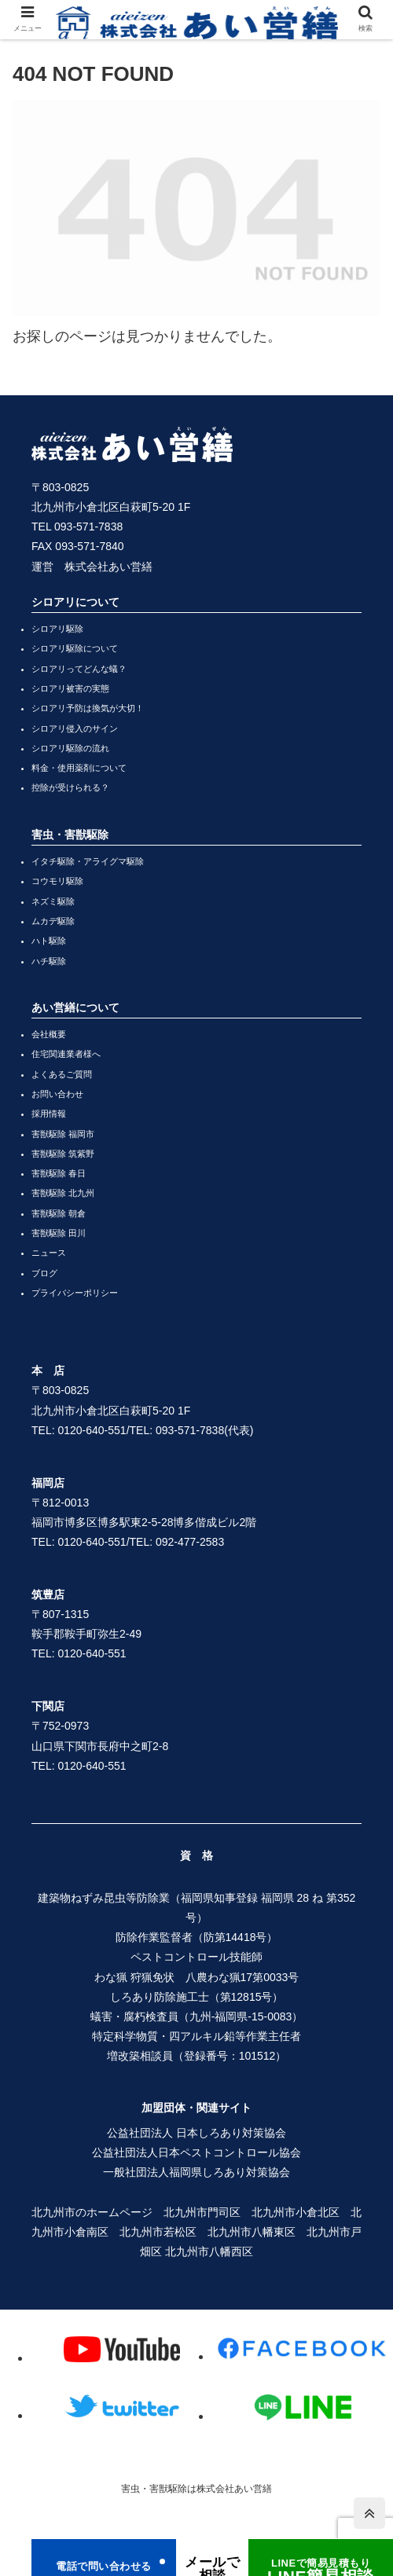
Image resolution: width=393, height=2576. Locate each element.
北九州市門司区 (202, 2212)
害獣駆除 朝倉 (58, 1213)
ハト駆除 (48, 940)
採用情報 (48, 1113)
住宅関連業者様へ (66, 1054)
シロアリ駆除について (74, 648)
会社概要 (48, 1034)
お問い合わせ (57, 1094)
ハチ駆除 (48, 961)
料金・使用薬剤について (79, 767)
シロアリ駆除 (57, 628)
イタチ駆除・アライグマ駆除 (87, 861)
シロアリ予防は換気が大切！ (87, 708)
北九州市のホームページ (91, 2212)
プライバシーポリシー (74, 1292)
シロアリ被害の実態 (70, 688)
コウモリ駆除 (57, 881)
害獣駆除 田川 (58, 1233)
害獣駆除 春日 (58, 1173)
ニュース (48, 1252)
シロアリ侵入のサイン (74, 728)
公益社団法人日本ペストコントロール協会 (196, 2152)
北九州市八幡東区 (252, 2232)
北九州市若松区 (157, 2232)
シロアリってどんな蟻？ (79, 668)
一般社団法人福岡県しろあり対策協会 (196, 2172)
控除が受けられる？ (70, 787)
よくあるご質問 (61, 1074)
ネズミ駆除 (53, 901)
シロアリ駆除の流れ (70, 748)
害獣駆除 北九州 (62, 1193)
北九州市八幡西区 (209, 2251)
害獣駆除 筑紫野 (62, 1153)
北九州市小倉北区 (296, 2212)
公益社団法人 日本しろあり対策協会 (196, 2132)
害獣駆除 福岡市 (62, 1134)
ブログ (44, 1273)
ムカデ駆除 (53, 921)
